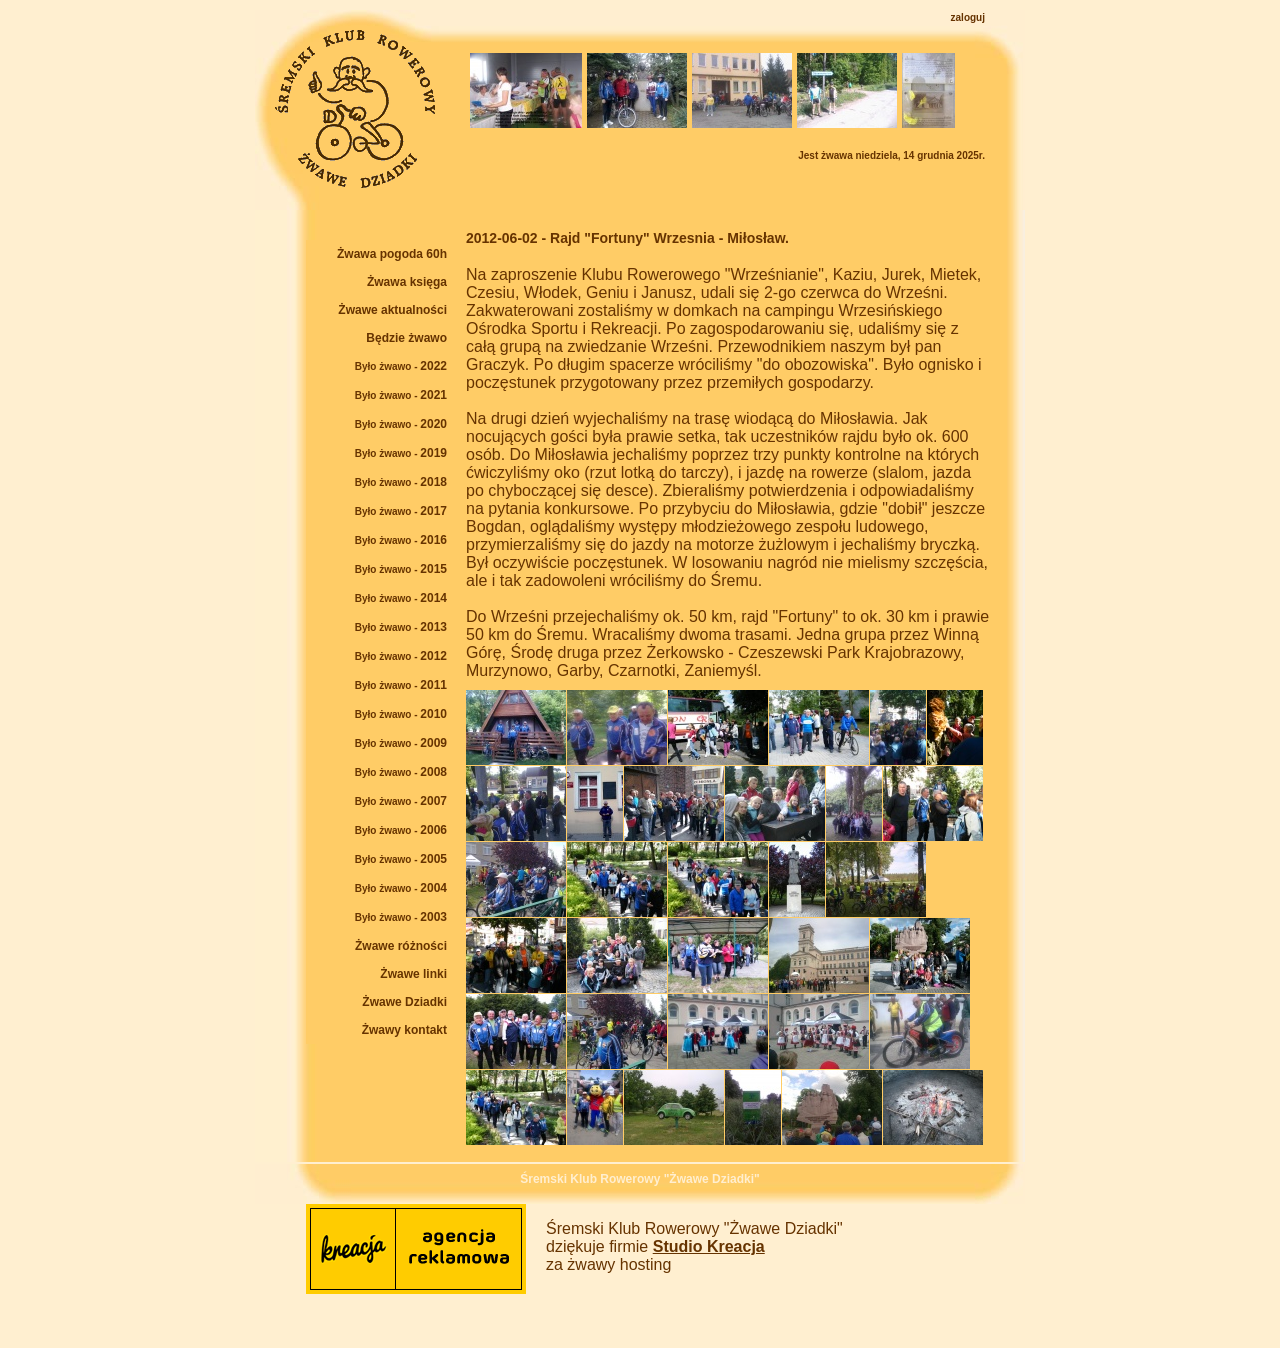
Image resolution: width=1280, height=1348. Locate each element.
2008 (401, 772)
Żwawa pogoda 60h (392, 254)
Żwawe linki (413, 974)
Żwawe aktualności (392, 310)
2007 (401, 801)
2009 (401, 743)
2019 (401, 453)
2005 (401, 859)
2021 (401, 395)
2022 (401, 366)
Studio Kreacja (709, 1246)
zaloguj (968, 17)
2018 (401, 482)
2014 (401, 598)
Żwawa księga (407, 282)
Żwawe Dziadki (404, 1002)
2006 (401, 830)
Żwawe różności (401, 946)
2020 (401, 424)
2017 (401, 511)
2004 (401, 888)
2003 (401, 917)
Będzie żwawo (406, 338)
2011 (401, 685)
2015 (401, 569)
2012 (401, 656)
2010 (401, 714)
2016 (401, 540)
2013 (401, 627)
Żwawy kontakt (404, 1030)
